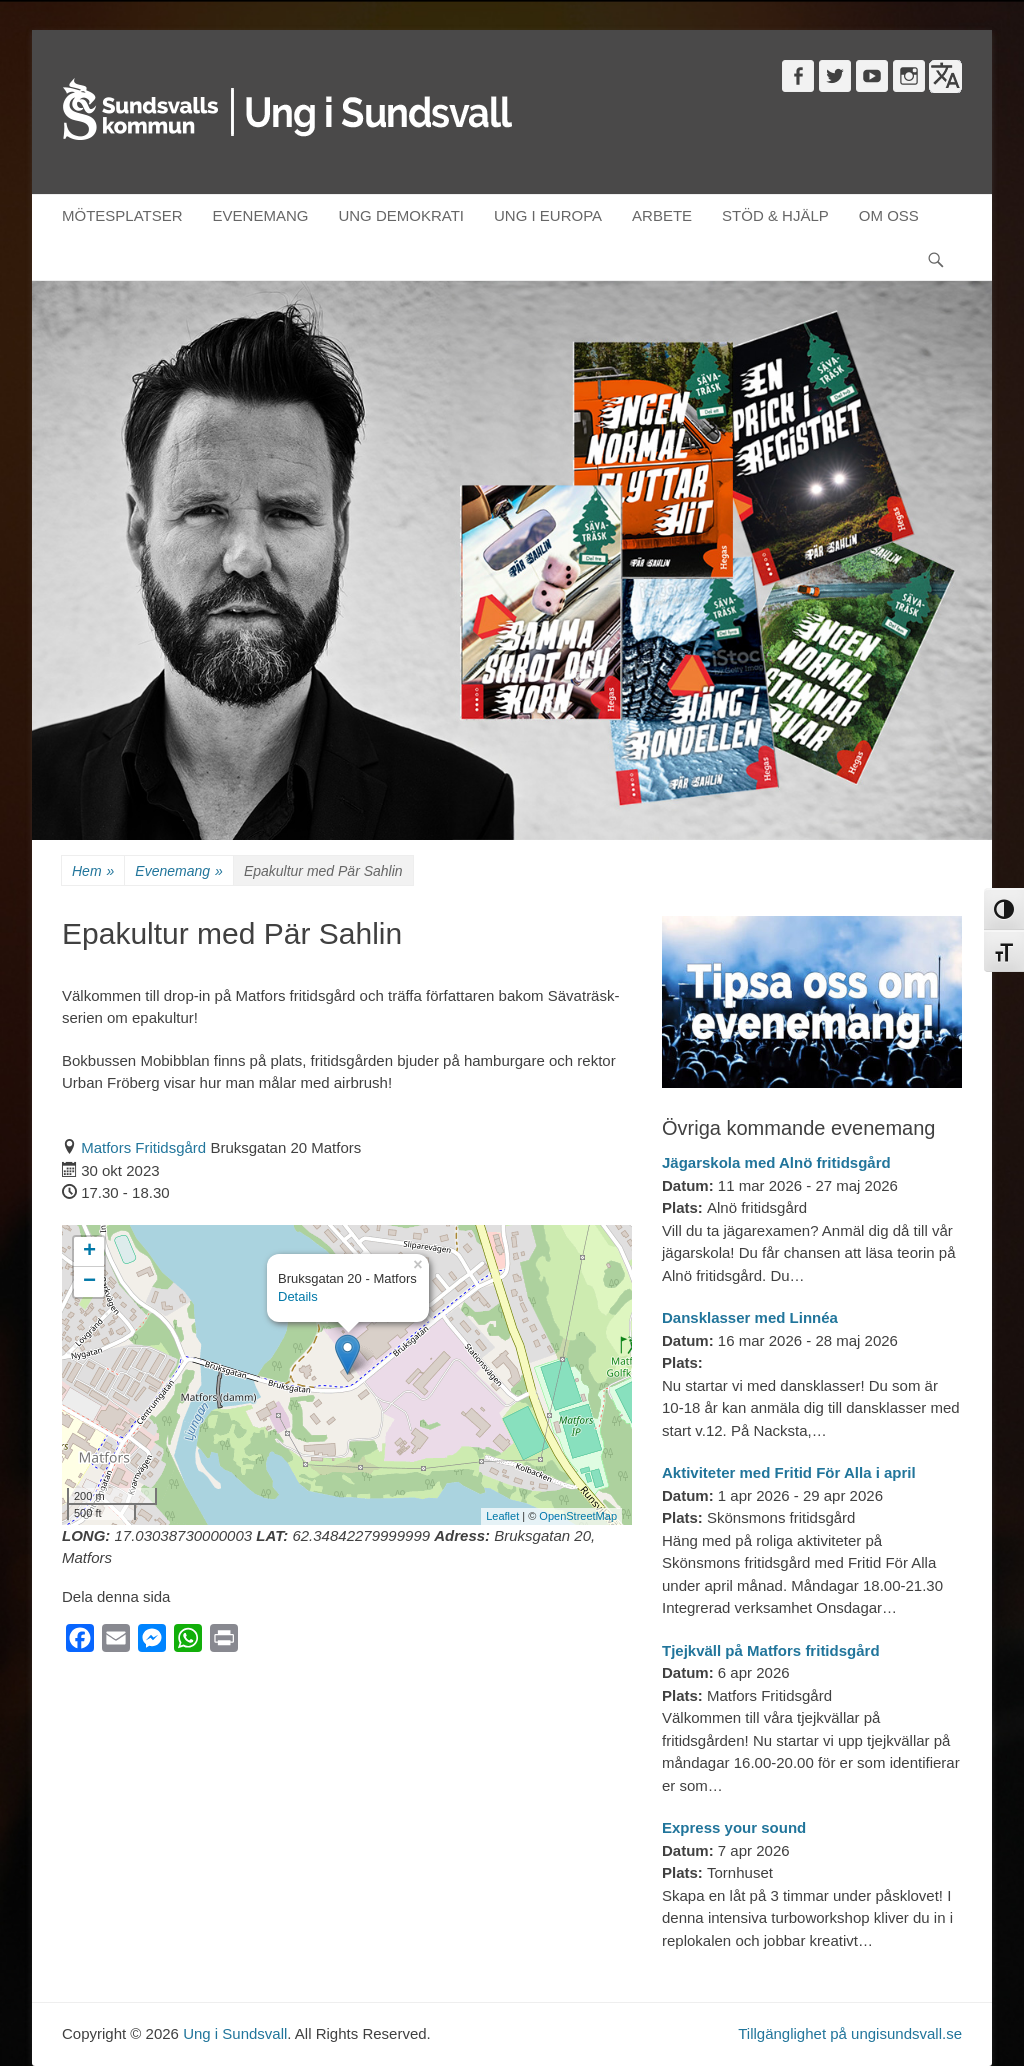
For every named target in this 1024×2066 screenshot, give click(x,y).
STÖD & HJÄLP (775, 215)
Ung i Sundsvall (235, 2033)
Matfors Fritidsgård (143, 1147)
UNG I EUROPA (548, 215)
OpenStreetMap (578, 1516)
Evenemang (179, 871)
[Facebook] (80, 1642)
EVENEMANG (261, 215)
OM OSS (889, 215)
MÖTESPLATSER (122, 215)
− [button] (89, 1282)
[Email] (116, 1642)
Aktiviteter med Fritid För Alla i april (789, 1472)
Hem (93, 871)
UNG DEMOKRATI (401, 215)
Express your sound (734, 1827)
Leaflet (502, 1516)
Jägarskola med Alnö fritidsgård (776, 1162)
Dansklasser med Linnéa (750, 1317)
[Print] (224, 1642)
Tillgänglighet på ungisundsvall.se (850, 2033)
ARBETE (662, 215)
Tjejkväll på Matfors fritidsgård (771, 1650)
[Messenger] (152, 1642)
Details (298, 1296)
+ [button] (89, 1252)
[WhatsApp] (188, 1642)
